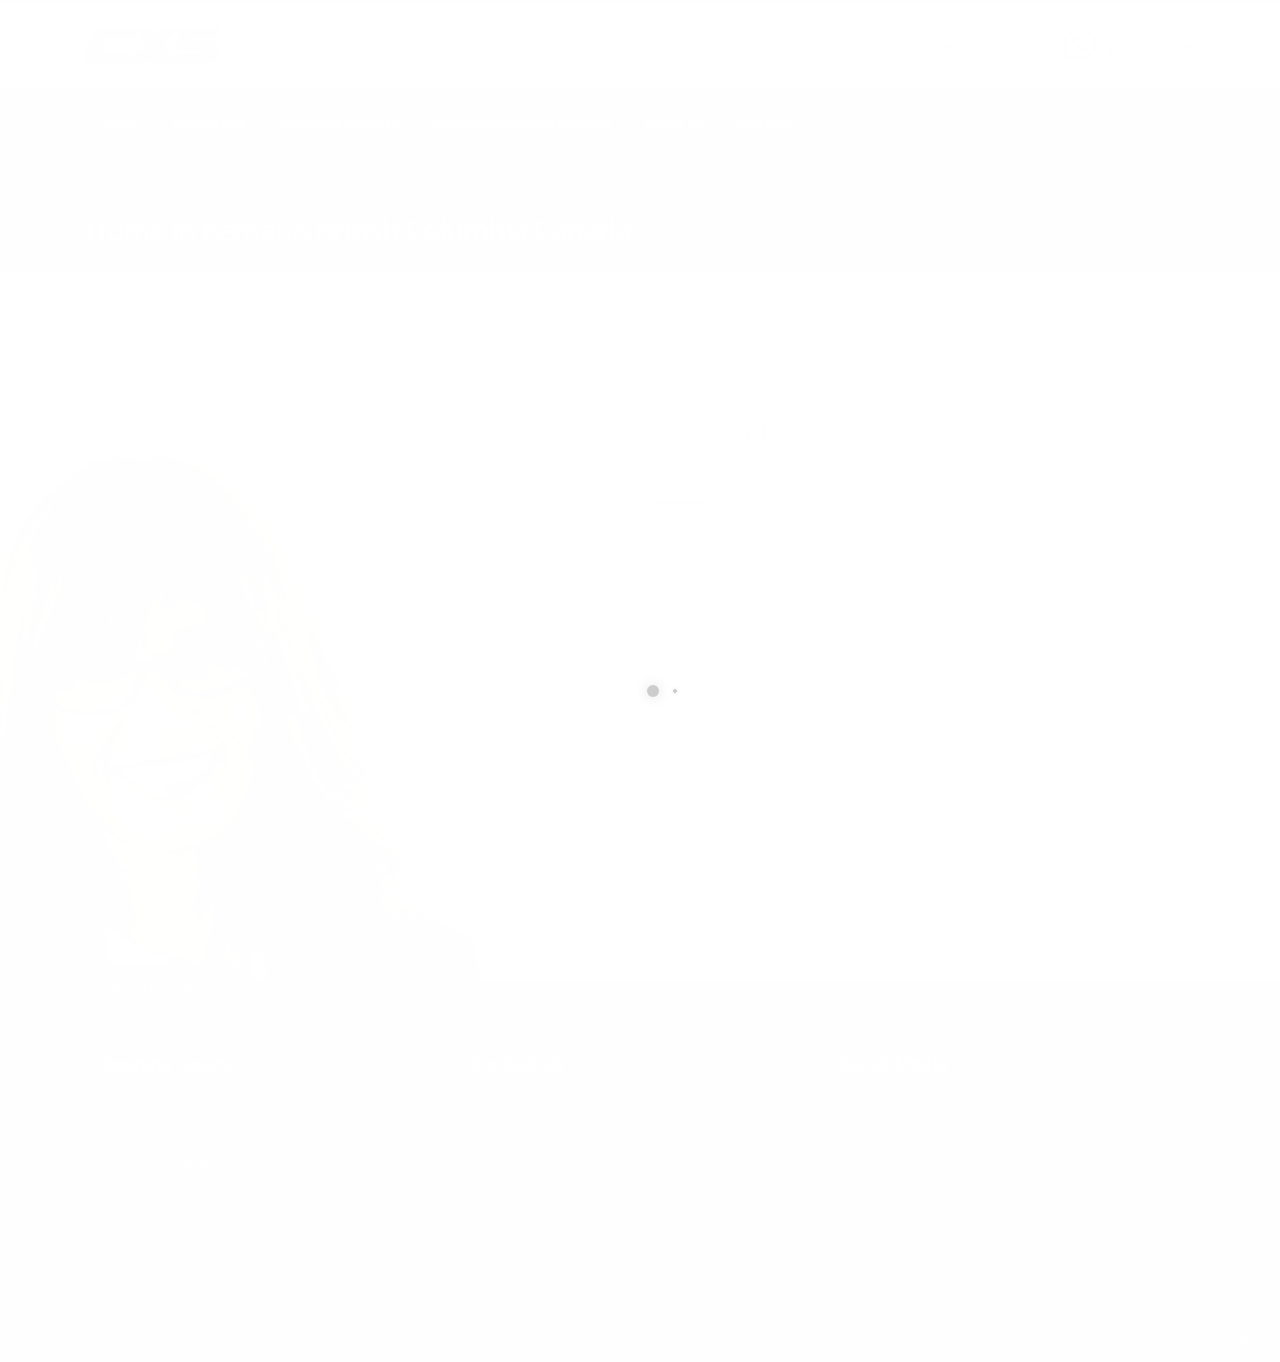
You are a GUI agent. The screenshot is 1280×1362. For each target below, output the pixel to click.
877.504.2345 (1151, 49)
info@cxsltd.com (976, 49)
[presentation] (807, 822)
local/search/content (204, 201)
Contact (764, 123)
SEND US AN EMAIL (966, 33)
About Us (673, 123)
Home (120, 123)
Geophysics (208, 123)
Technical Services (337, 123)
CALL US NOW (1146, 33)
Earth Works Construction (520, 123)
